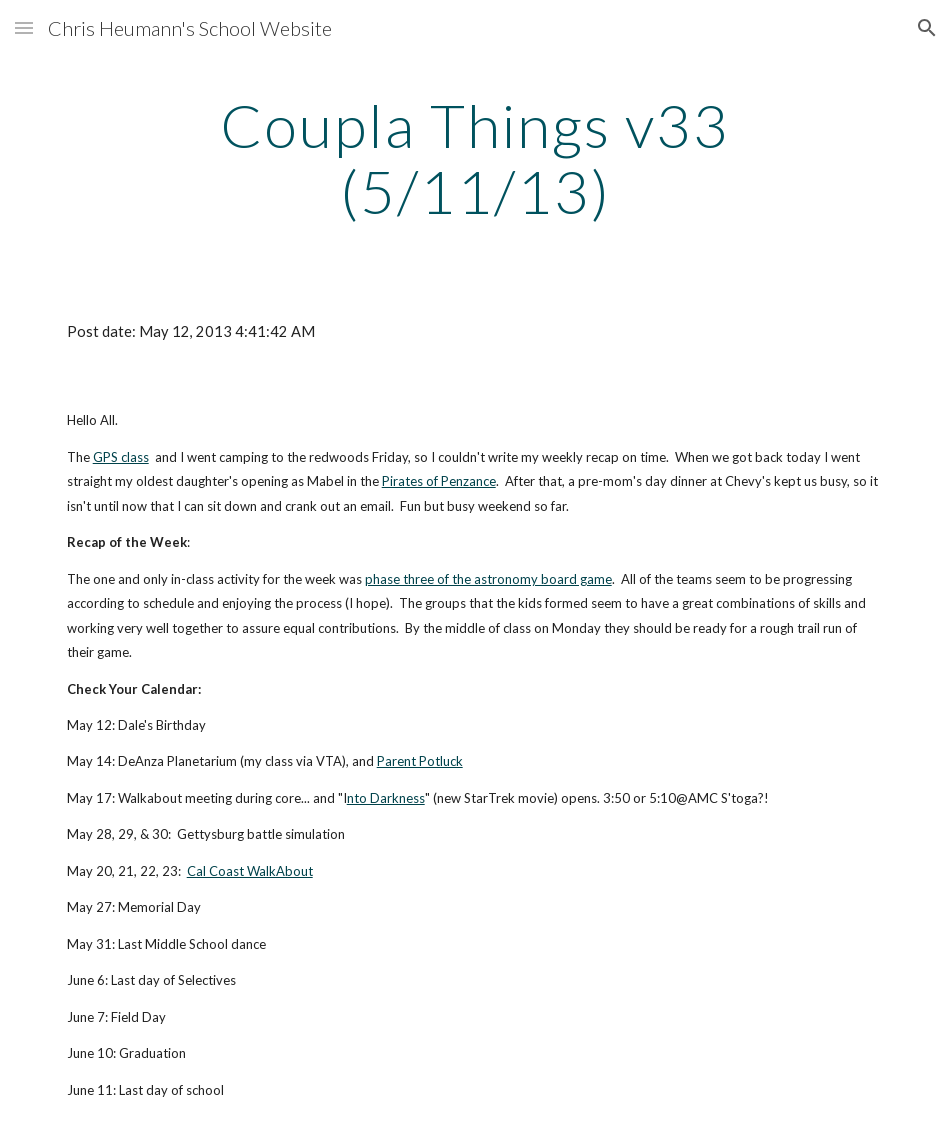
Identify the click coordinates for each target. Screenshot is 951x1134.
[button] (24, 27)
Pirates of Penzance (439, 481)
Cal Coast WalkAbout (250, 871)
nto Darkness (386, 798)
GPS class (121, 457)
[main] (475, 158)
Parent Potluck (420, 761)
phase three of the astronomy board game (488, 579)
